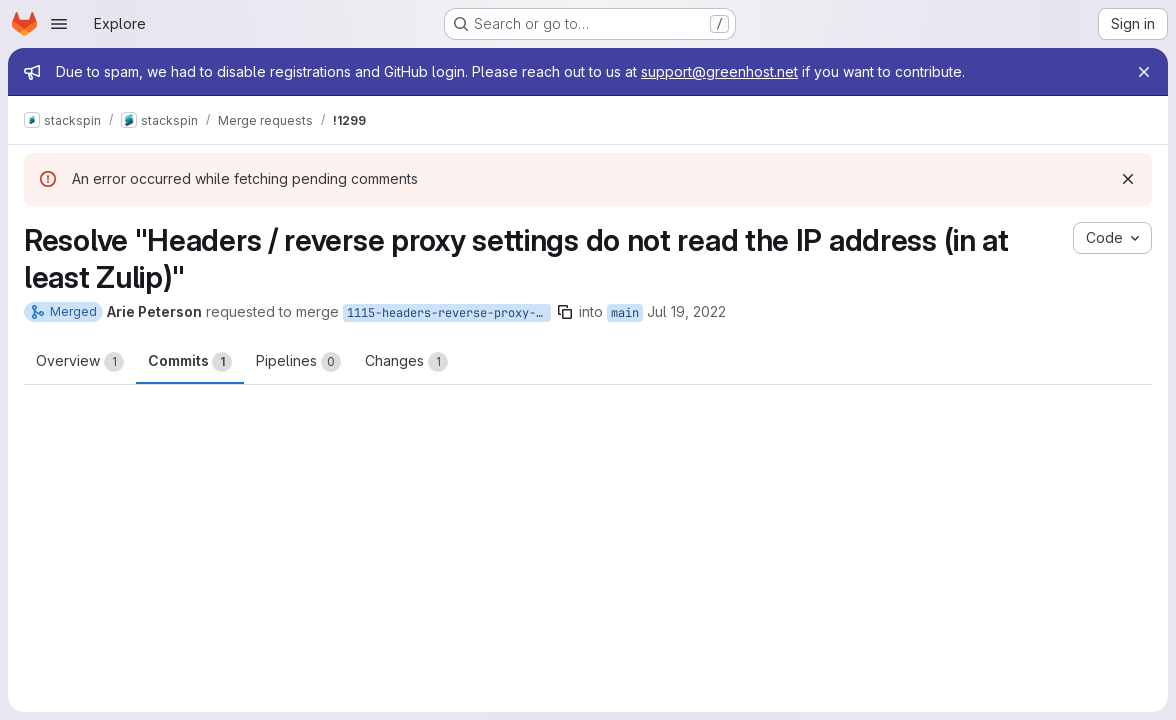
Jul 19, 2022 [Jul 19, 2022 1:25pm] (686, 311)
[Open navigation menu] (59, 24)
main (625, 313)
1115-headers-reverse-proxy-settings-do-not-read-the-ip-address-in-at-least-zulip (449, 313)
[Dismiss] (1128, 179)
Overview (80, 362)
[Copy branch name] (565, 312)
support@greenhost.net (719, 71)
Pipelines (298, 362)
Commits (190, 362)
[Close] (1144, 72)
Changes (406, 362)
